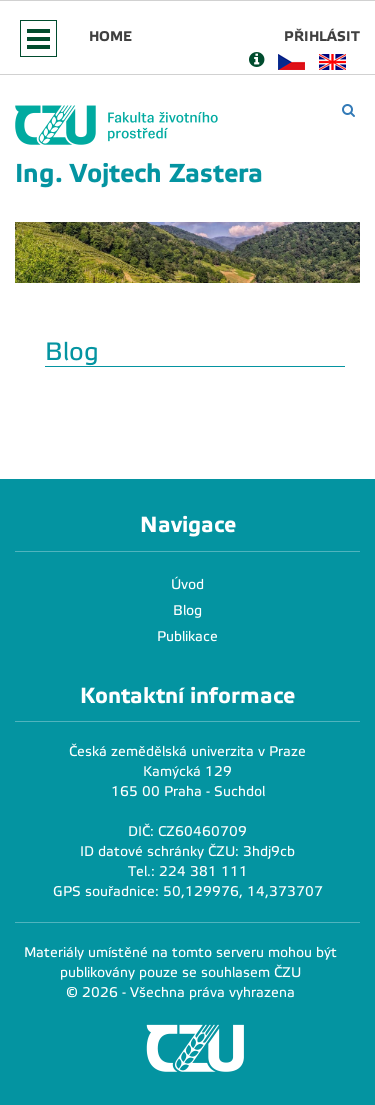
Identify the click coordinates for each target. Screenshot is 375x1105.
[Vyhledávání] (348, 110)
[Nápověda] (256, 61)
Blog (187, 610)
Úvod (187, 584)
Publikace (187, 636)
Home (110, 36)
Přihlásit (322, 36)
